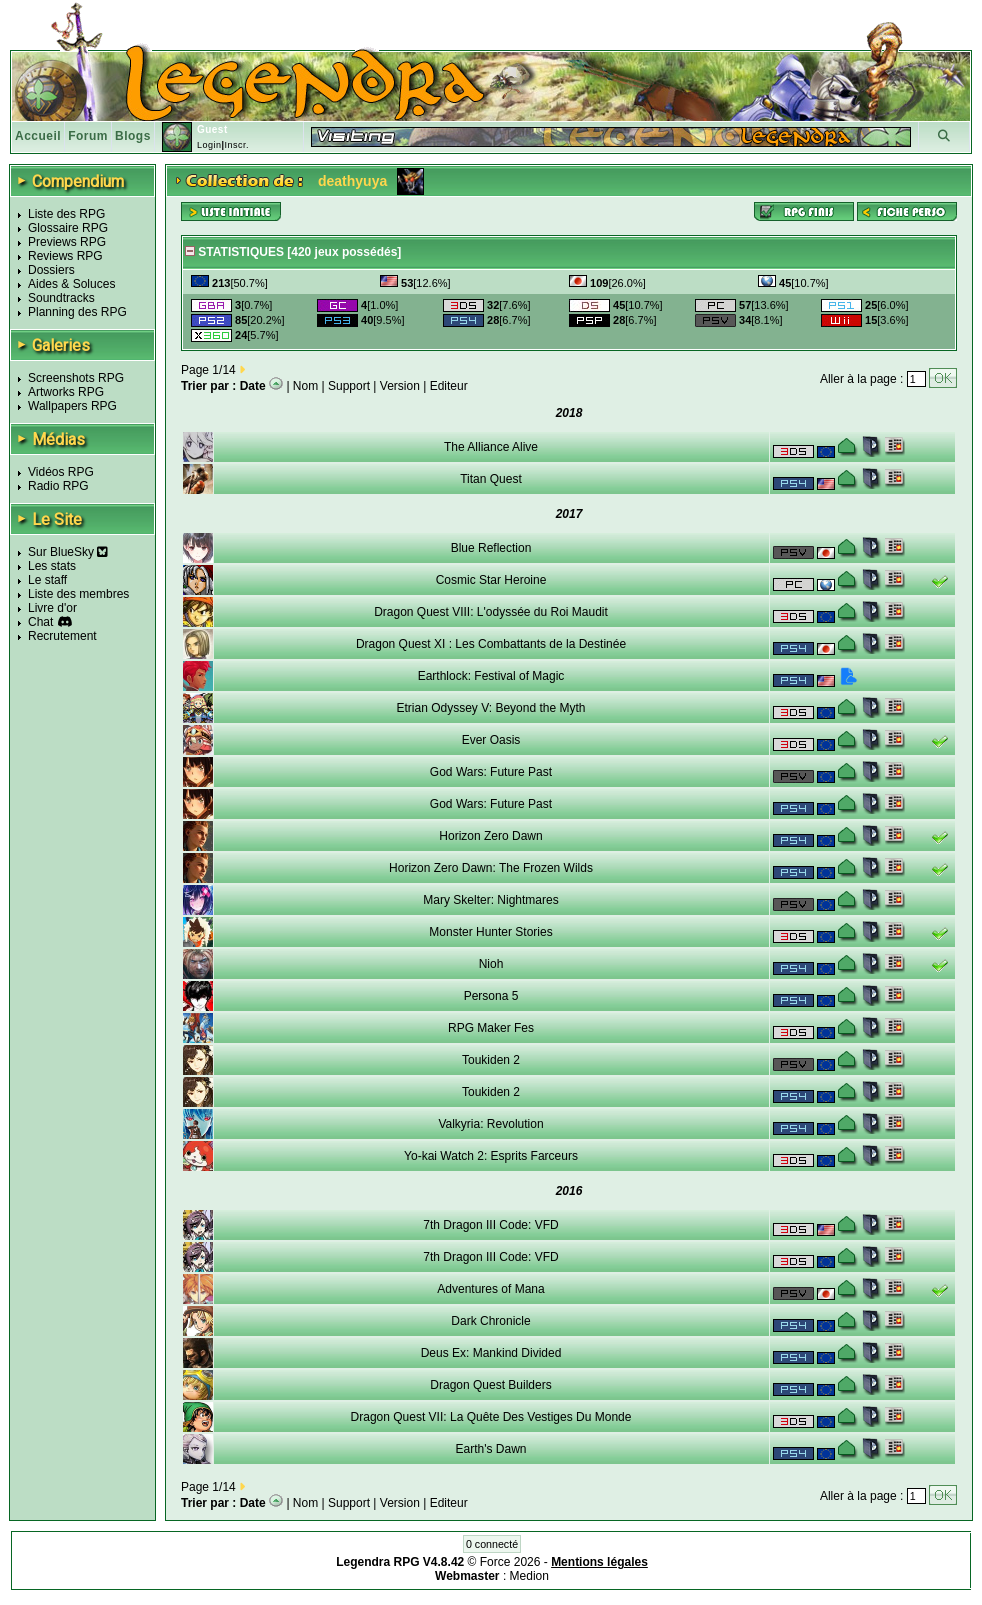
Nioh (491, 964)
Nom (305, 386)
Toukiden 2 (491, 1060)
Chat (40, 622)
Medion (529, 1576)
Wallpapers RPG (72, 406)
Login (209, 145)
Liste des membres (78, 594)
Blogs (133, 136)
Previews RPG (67, 242)
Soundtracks (61, 298)
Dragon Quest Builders (490, 1385)
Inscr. (236, 145)
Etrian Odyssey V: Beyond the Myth (491, 708)
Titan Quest (491, 479)
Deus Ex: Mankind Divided (491, 1353)
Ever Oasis (491, 740)
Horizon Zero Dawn (490, 836)
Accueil (38, 136)
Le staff (47, 580)
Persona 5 (491, 996)
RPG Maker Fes (491, 1028)
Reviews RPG (65, 256)
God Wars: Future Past (491, 772)
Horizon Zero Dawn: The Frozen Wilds (491, 868)
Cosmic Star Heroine (491, 580)
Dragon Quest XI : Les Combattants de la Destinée (491, 644)
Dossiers (51, 270)
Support (349, 386)
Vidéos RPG (61, 472)
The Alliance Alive (491, 447)
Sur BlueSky (68, 552)
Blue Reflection (491, 548)
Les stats (52, 566)
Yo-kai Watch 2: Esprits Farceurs (491, 1156)
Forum (88, 136)
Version (400, 386)
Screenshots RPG (76, 378)
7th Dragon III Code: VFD (490, 1225)
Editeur (449, 386)
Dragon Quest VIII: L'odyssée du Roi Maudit (491, 612)
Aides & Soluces (71, 284)
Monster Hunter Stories (490, 932)
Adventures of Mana (490, 1289)
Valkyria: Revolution (490, 1124)
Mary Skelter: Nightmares (490, 900)
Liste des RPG (66, 214)
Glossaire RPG (68, 228)
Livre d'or (52, 608)
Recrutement (62, 636)
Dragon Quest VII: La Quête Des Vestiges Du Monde (491, 1417)
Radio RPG (58, 486)
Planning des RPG (77, 312)
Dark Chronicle (490, 1321)
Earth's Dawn (491, 1449)
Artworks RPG (66, 392)
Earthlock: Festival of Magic (491, 676)
